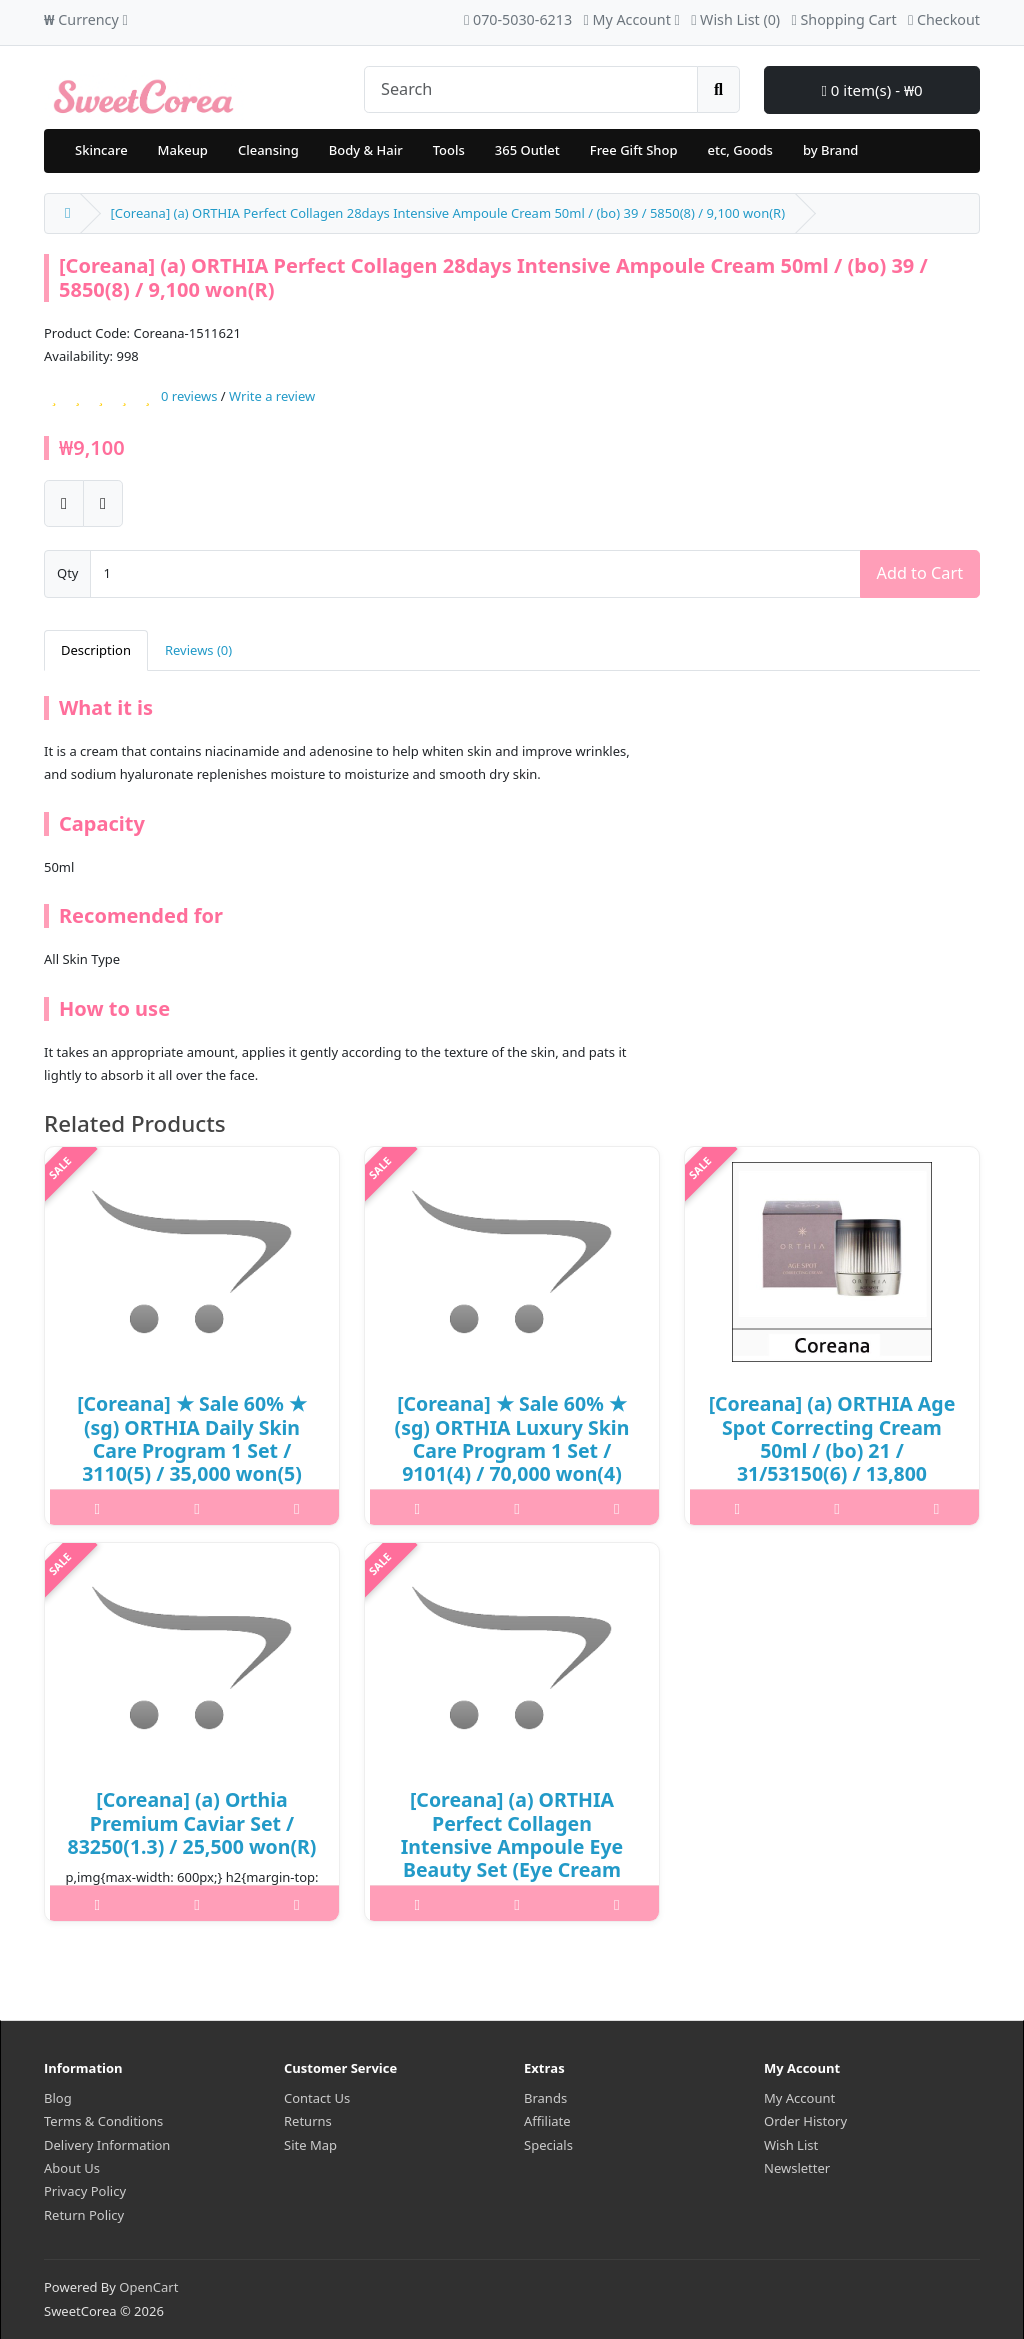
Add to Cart (920, 573)
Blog (58, 2098)
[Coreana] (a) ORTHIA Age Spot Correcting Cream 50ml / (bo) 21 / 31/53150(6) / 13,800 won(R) (832, 1450)
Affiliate (547, 2121)
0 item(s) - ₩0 (871, 90)
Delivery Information (107, 2145)
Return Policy (84, 2215)
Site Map (310, 2145)
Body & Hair (366, 150)
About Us (72, 2168)
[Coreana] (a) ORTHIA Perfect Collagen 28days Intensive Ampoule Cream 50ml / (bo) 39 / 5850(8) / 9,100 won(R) (447, 213)
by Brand (830, 150)
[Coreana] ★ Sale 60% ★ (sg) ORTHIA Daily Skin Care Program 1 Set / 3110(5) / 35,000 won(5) (192, 1438)
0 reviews (189, 396)
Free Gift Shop (634, 150)
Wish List (791, 2145)
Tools (449, 150)
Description (96, 650)
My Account (799, 2098)
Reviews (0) (198, 650)
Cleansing (268, 150)
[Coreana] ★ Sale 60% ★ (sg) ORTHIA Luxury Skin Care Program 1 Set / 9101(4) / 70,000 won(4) (512, 1438)
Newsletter (797, 2168)
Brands (545, 2098)
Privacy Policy (85, 2191)
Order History (805, 2121)
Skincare (101, 150)
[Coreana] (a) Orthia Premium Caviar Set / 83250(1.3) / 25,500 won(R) (192, 1823)
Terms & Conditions (103, 2121)
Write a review (272, 396)
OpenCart (148, 2287)
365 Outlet (527, 150)
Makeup (183, 150)
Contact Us (317, 2098)
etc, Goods (739, 150)
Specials (548, 2145)
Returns (308, 2121)
